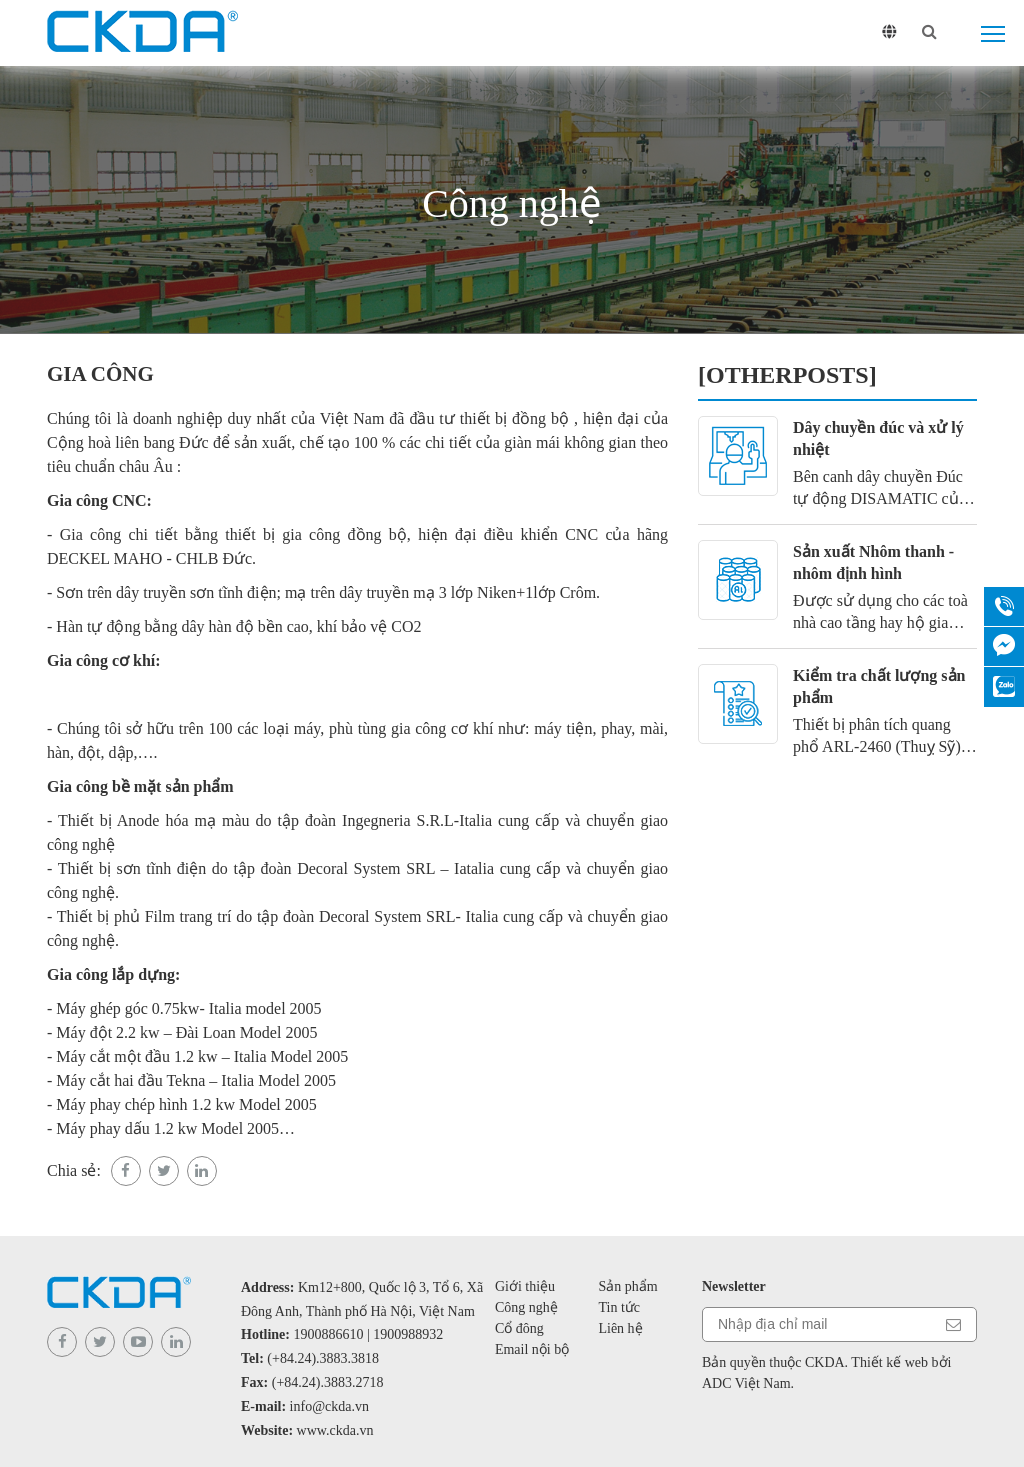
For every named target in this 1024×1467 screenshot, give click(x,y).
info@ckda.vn (329, 1406)
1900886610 (329, 1334)
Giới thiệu (525, 1286)
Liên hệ (620, 1328)
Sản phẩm (627, 1286)
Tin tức (619, 1307)
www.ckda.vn (335, 1430)
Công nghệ (526, 1307)
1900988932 (408, 1334)
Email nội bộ (532, 1349)
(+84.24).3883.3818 (323, 1358)
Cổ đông (519, 1328)
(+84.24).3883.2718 (328, 1382)
